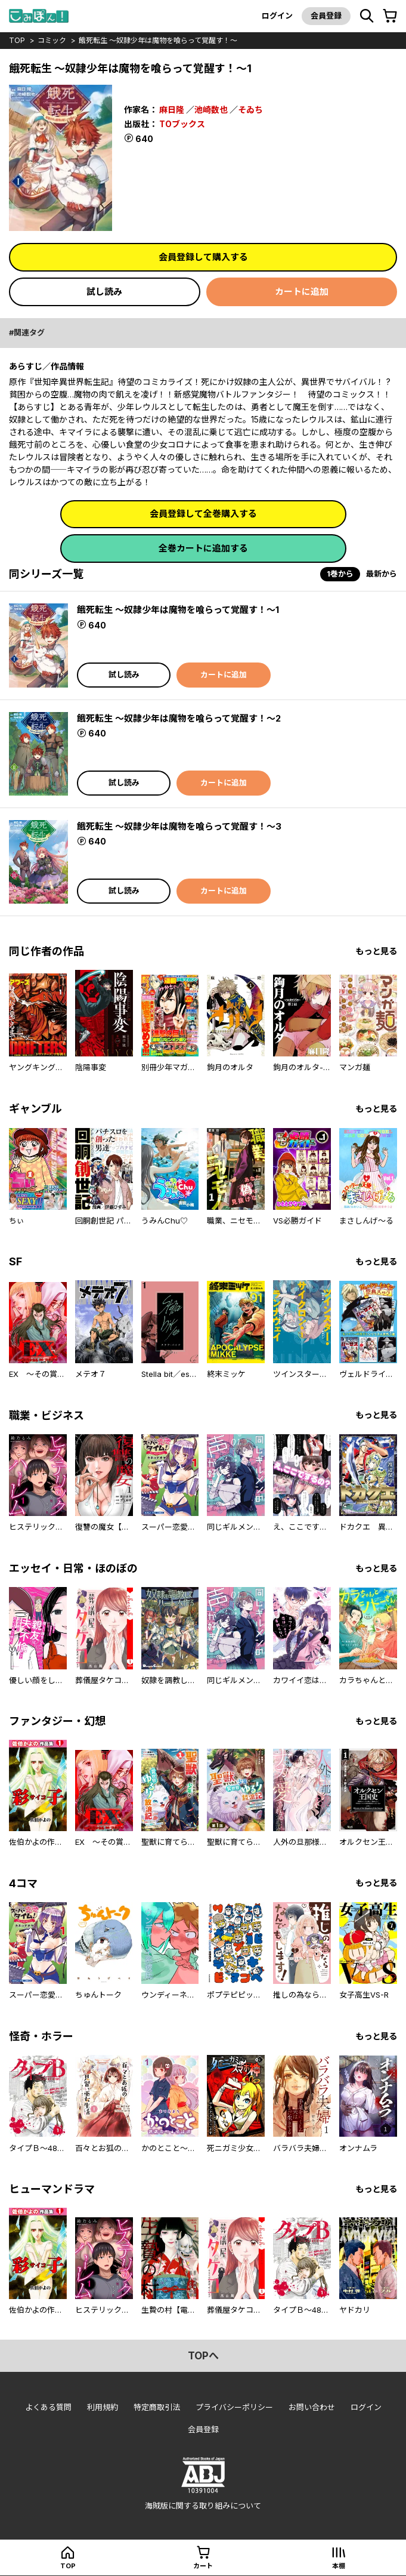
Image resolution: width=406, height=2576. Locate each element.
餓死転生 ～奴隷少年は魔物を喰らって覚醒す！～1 (178, 609)
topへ (203, 2356)
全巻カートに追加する (203, 548)
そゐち (250, 109)
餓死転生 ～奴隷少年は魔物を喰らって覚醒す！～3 (179, 826)
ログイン (277, 15)
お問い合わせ (312, 2407)
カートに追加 (301, 291)
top (17, 40)
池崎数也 (211, 109)
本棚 (338, 2566)
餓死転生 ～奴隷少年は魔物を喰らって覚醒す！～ (158, 40)
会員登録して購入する (203, 257)
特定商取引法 (157, 2407)
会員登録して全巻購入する (203, 513)
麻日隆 (171, 109)
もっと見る (376, 951)
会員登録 (326, 15)
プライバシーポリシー (234, 2407)
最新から (381, 573)
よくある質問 (48, 2407)
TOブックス (182, 124)
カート (203, 2566)
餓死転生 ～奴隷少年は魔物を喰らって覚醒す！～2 (179, 718)
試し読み (104, 291)
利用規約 (102, 2407)
